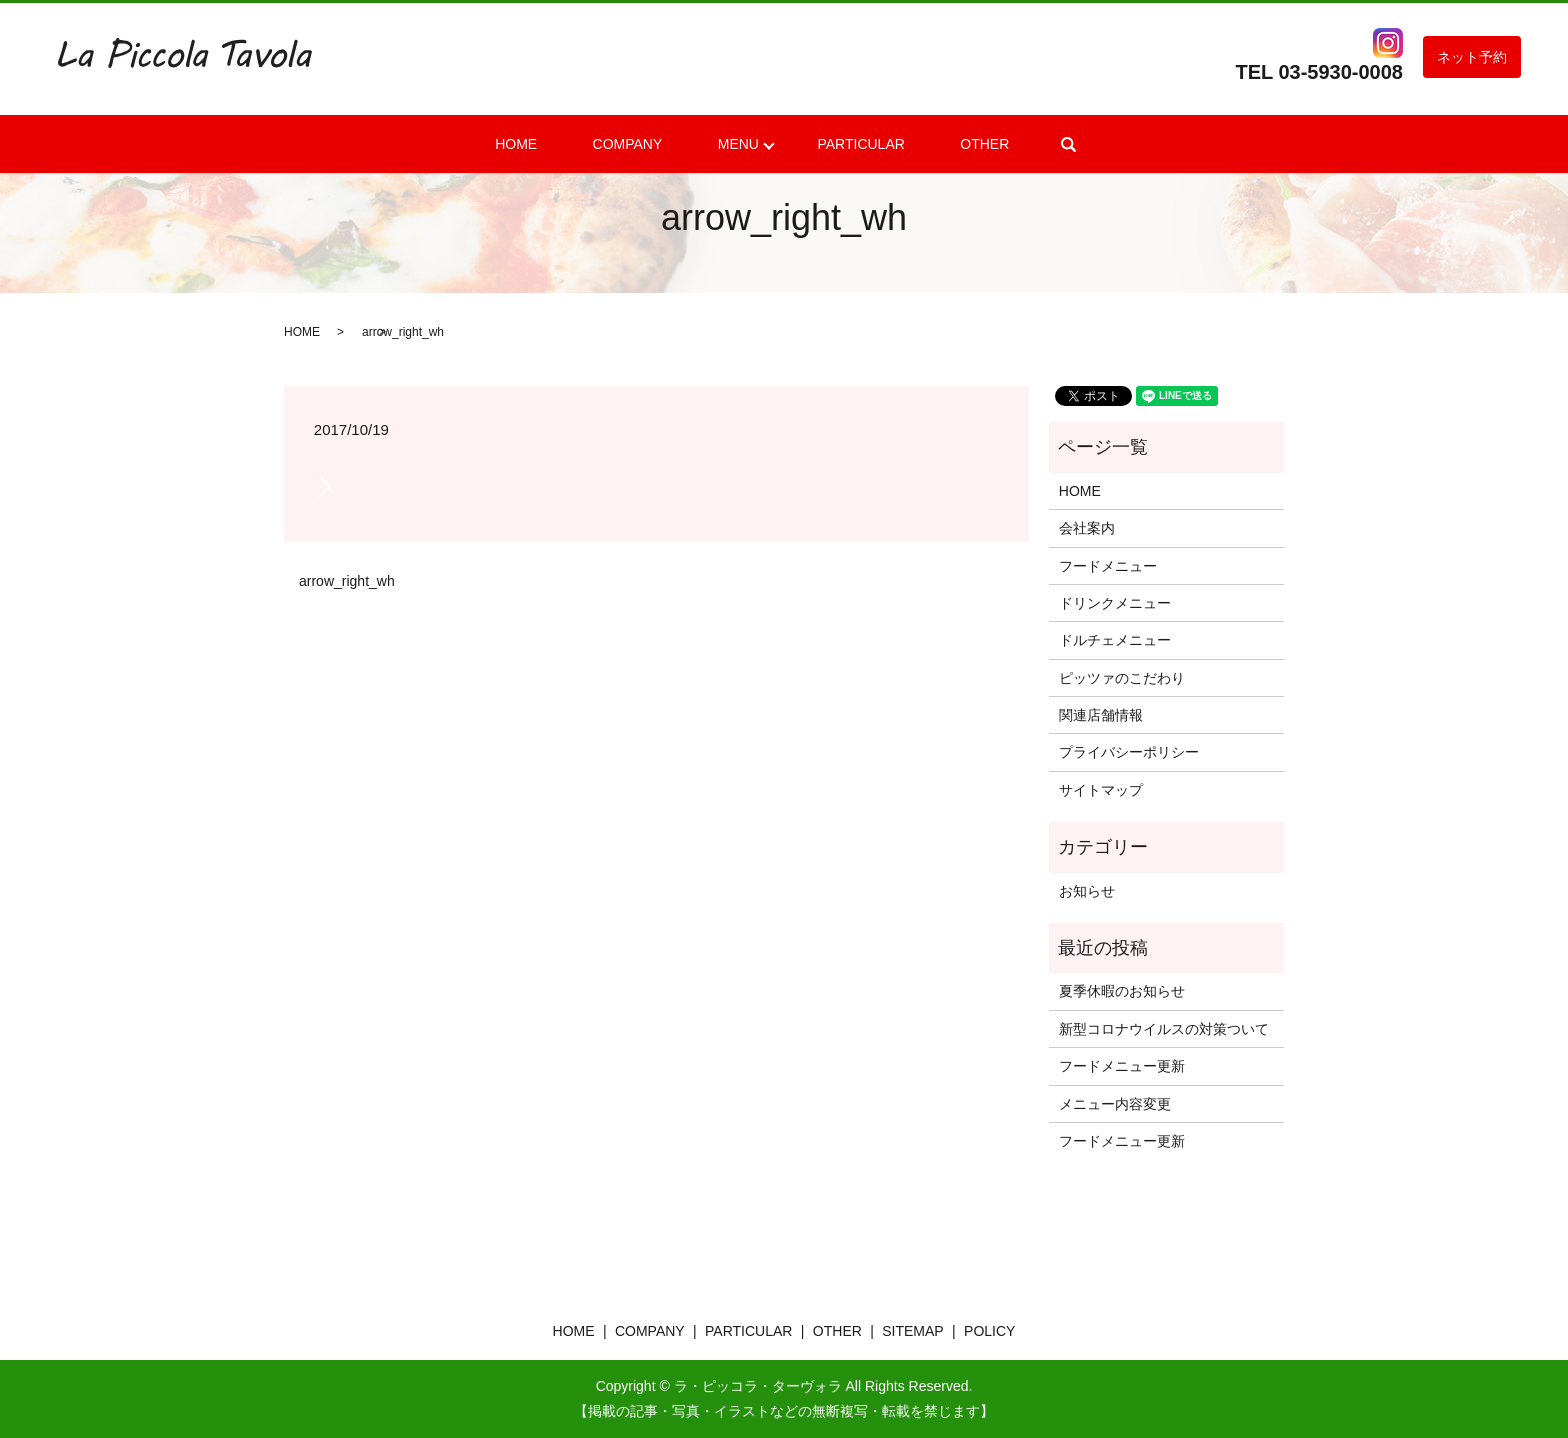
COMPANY (644, 144)
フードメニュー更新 (1122, 1066)
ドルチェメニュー (1115, 640)
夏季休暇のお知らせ (1122, 991)
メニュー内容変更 (1115, 1104)
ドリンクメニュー (1115, 603)
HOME (554, 144)
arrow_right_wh (347, 581)
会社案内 (1087, 528)
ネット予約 (1472, 57)
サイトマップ (1101, 790)
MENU (732, 144)
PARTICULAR (844, 144)
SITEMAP (912, 1331)
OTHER (946, 144)
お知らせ (1087, 891)
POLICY (989, 1331)
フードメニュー (1108, 566)
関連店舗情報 (1101, 715)
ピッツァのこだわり (1122, 678)
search (1020, 144)
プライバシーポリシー (1129, 752)
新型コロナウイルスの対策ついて (1164, 1029)
